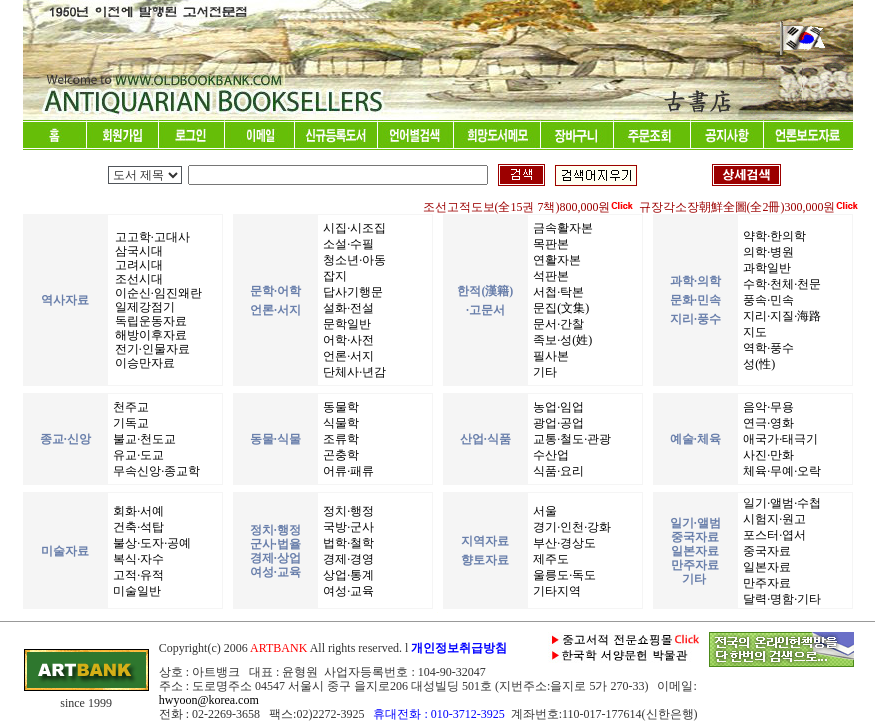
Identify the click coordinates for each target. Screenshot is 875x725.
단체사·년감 (353, 372)
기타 (543, 372)
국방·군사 (347, 527)
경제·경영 (347, 559)
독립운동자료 (149, 321)
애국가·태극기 (779, 439)
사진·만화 (767, 455)
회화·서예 (137, 511)
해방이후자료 (149, 335)
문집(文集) (559, 308)
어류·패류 (347, 471)
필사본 (549, 356)
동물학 (339, 407)
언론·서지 (347, 356)
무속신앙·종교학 (155, 471)
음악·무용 (767, 407)
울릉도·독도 (563, 575)
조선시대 (137, 279)
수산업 (549, 455)
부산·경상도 (563, 543)
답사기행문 (351, 292)
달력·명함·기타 (780, 599)
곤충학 (339, 455)
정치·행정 (347, 511)
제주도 (549, 559)
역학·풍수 (767, 348)
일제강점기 (143, 307)
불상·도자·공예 (150, 543)
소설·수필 (347, 244)
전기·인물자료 (151, 349)
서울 (543, 511)
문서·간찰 (557, 324)
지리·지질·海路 (780, 316)
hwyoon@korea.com (209, 700)
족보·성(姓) (561, 340)
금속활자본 (561, 228)
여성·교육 (347, 591)
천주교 (129, 407)
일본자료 (765, 567)
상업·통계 (347, 575)
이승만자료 (143, 363)
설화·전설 (347, 308)
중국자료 (765, 551)
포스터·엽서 (773, 535)
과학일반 (765, 268)
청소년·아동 (353, 260)
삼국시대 (137, 251)
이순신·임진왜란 (157, 293)
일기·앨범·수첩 (780, 503)
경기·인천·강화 (570, 527)
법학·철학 (347, 543)
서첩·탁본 (557, 292)
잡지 (333, 276)
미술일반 (135, 591)
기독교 (129, 423)
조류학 (339, 439)
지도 (753, 332)
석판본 (549, 276)
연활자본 (555, 260)
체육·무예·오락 (780, 471)
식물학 (339, 423)
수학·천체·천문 (780, 284)
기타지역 (555, 591)
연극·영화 (767, 423)
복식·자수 (137, 559)
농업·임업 (557, 407)
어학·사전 (347, 340)
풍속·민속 (767, 300)
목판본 (549, 244)
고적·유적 (137, 575)
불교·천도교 (143, 439)
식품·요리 (557, 471)
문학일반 (345, 324)
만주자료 (765, 583)
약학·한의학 (773, 236)
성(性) (757, 364)
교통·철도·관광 (570, 439)
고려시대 (137, 265)
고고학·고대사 (151, 237)
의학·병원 (767, 252)
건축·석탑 (137, 527)
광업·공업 (557, 423)
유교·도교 (137, 455)
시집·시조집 (353, 228)
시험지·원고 (773, 519)
